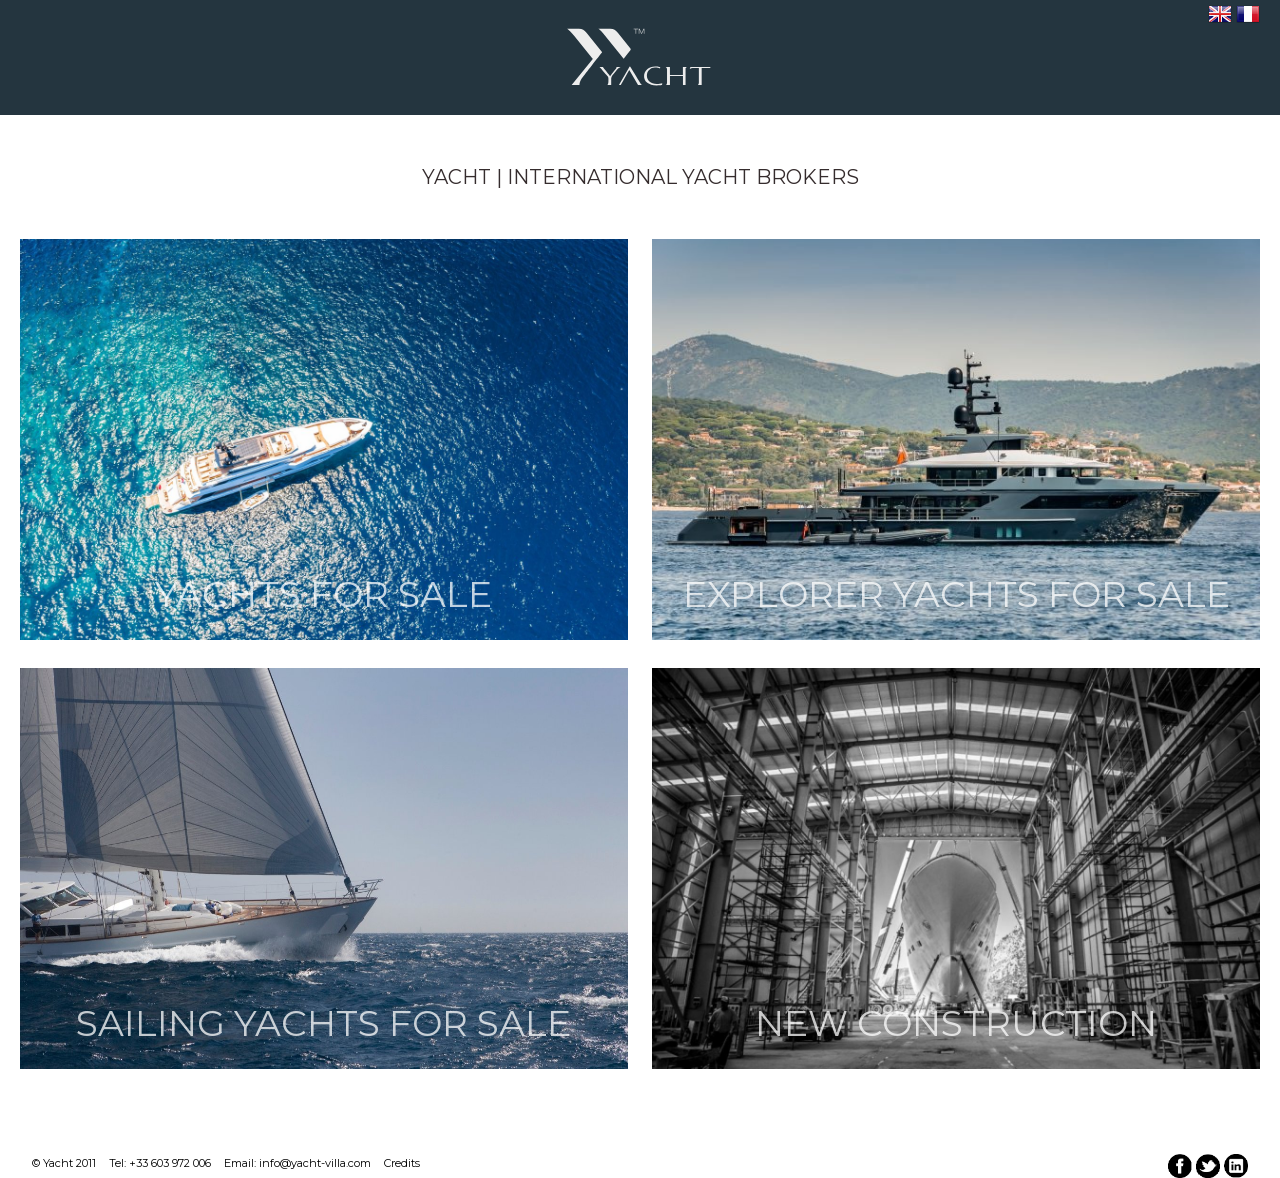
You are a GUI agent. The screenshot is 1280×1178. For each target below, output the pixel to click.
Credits (402, 1163)
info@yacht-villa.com (315, 1163)
